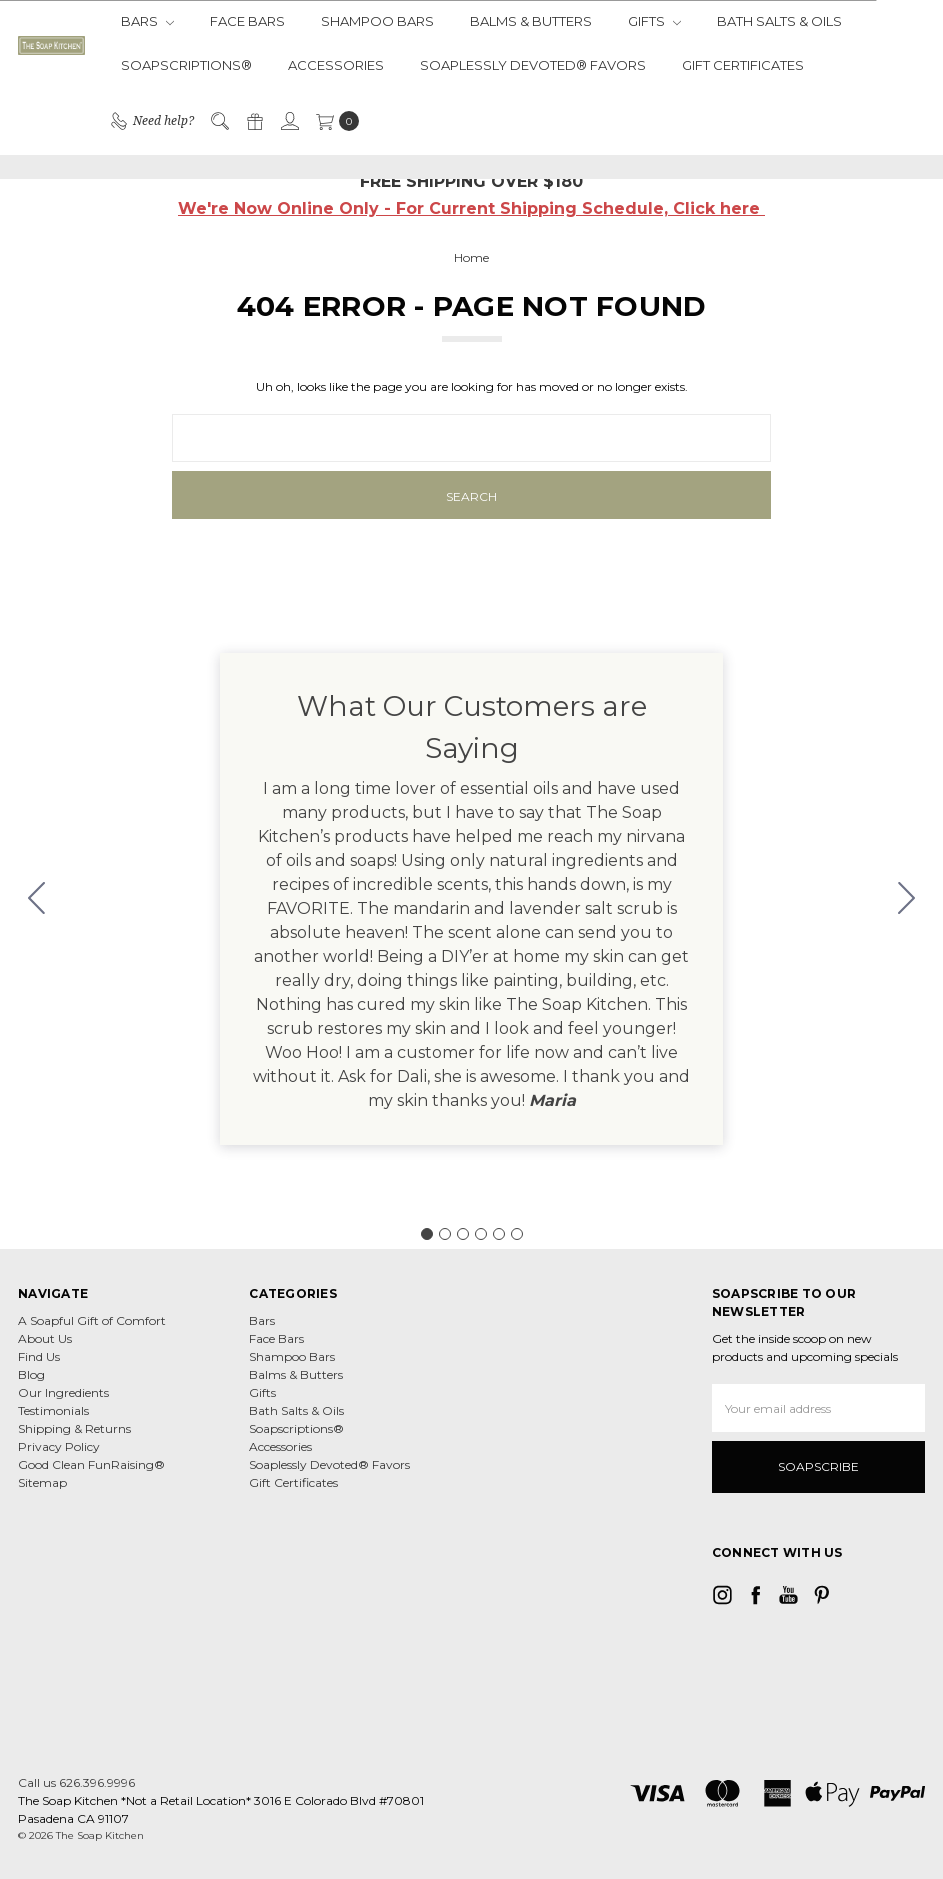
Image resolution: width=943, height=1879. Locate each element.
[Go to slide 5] (499, 1234)
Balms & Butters (531, 21)
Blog (31, 1374)
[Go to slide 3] (463, 1234)
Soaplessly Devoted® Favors (533, 65)
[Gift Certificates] (254, 121)
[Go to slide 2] (907, 899)
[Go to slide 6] (37, 899)
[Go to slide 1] (427, 1234)
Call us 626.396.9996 (76, 1782)
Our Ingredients (63, 1392)
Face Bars (247, 21)
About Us (45, 1338)
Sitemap (42, 1482)
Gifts (654, 21)
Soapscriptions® (186, 65)
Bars (147, 21)
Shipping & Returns (74, 1428)
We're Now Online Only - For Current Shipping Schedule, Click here (471, 208)
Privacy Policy (59, 1446)
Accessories (336, 65)
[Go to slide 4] (481, 1234)
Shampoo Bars (377, 21)
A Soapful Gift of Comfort (92, 1320)
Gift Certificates (743, 65)
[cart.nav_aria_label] (333, 121)
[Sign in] (289, 121)
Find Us (39, 1356)
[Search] (219, 121)
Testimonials (53, 1410)
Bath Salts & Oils (779, 21)
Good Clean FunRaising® (91, 1464)
